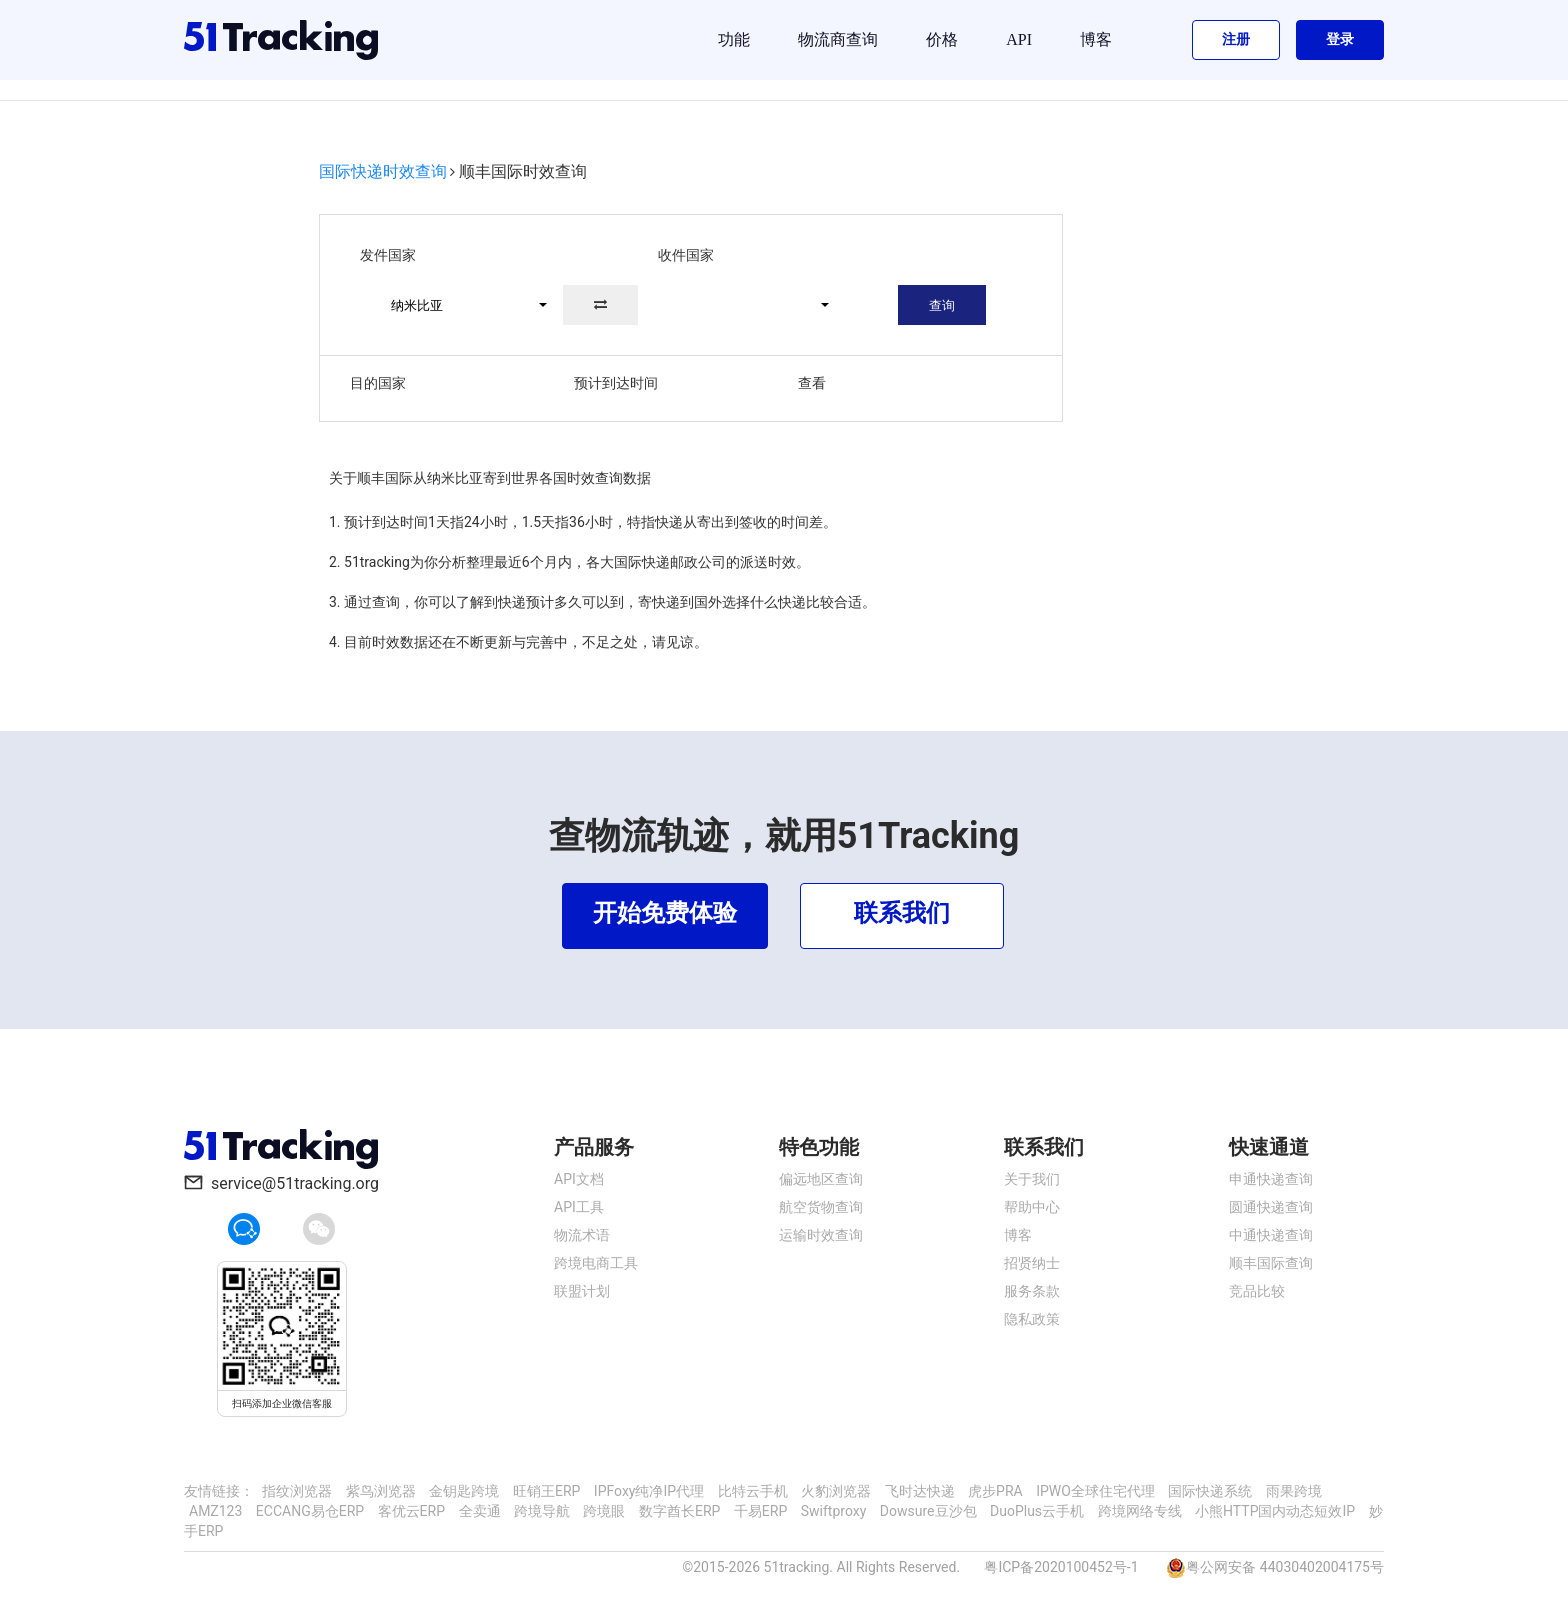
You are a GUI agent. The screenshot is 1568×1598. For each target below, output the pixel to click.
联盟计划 (582, 1291)
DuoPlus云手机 (1037, 1511)
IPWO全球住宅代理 (1095, 1491)
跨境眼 (604, 1511)
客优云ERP (411, 1511)
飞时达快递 (920, 1491)
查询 (942, 305)
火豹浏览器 (836, 1491)
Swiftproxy (834, 1511)
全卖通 (480, 1511)
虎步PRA (995, 1491)
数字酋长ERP (679, 1511)
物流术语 (582, 1235)
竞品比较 (1257, 1291)
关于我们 (1032, 1179)
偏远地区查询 (821, 1179)
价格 (942, 39)
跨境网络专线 (1140, 1511)
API (1019, 39)
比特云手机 (753, 1491)
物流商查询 (838, 39)
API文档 (579, 1179)
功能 (734, 39)
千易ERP (760, 1511)
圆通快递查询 (1271, 1207)
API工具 (579, 1207)
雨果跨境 (1294, 1491)
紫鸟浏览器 (381, 1491)
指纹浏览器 (297, 1491)
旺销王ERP (546, 1491)
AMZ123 (215, 1511)
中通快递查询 (1271, 1235)
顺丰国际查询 (1271, 1263)
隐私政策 (1032, 1319)
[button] (460, 305)
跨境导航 (542, 1511)
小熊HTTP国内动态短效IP (1275, 1511)
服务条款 (1032, 1291)
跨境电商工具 (596, 1263)
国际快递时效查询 (383, 171)
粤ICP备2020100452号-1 (1061, 1567)
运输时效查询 (821, 1235)
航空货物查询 (821, 1207)
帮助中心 (1032, 1207)
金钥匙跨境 (464, 1491)
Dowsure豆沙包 (928, 1511)
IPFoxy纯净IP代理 (649, 1491)
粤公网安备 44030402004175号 (1285, 1567)
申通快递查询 (1271, 1179)
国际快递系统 (1210, 1491)
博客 (1096, 39)
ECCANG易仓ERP (310, 1511)
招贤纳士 (1032, 1263)
